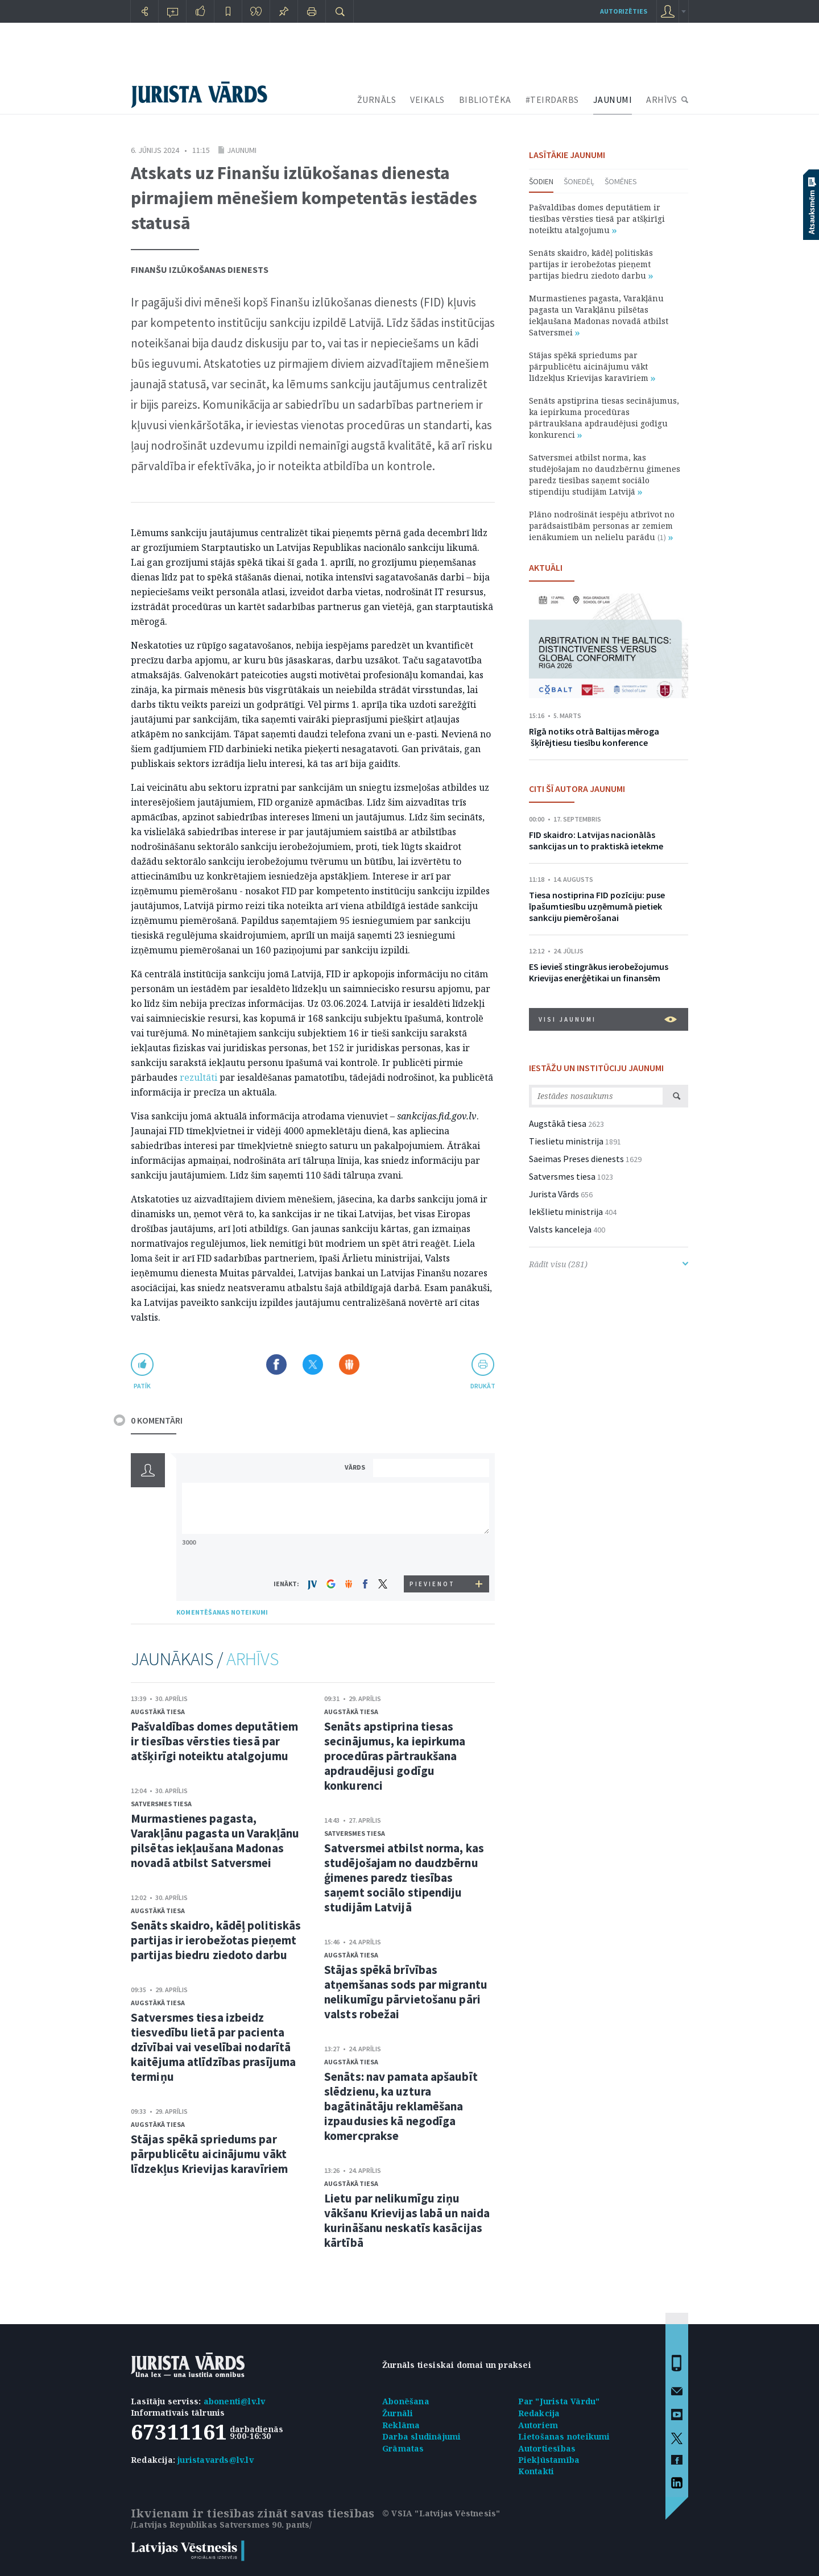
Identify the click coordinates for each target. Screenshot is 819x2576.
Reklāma (401, 2425)
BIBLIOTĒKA (485, 99)
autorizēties (623, 11)
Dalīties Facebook (276, 1364)
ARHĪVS (661, 99)
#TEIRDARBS (552, 99)
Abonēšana (405, 2401)
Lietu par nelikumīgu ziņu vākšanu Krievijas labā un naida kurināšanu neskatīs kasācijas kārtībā (407, 2220)
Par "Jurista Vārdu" (559, 2401)
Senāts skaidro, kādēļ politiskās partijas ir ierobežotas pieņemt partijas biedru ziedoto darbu (216, 1940)
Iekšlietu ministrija (566, 1211)
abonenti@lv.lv (235, 2401)
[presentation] (433, 1554)
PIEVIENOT (432, 1584)
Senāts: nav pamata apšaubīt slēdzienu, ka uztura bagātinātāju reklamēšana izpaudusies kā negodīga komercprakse (401, 2106)
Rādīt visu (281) (608, 1264)
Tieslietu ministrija (566, 1141)
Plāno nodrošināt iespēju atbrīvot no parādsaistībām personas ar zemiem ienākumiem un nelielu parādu (602, 525)
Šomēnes (621, 181)
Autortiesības (547, 2448)
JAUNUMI (612, 99)
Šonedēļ (579, 181)
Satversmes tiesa (161, 1803)
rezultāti (198, 1077)
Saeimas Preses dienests (576, 1158)
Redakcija (539, 2413)
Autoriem (538, 2425)
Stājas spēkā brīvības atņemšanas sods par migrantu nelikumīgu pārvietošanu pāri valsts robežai (405, 1992)
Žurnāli (397, 2413)
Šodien (541, 181)
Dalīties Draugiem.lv (349, 1364)
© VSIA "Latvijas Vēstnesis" (441, 2513)
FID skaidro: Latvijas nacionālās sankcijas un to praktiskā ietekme (596, 840)
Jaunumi (242, 150)
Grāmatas (403, 2448)
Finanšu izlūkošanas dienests (199, 269)
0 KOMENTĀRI (157, 1420)
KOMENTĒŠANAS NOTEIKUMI (222, 1612)
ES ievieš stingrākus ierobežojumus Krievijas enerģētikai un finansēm (598, 972)
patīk (142, 1386)
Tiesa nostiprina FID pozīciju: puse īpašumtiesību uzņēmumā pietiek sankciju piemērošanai (597, 906)
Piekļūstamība (549, 2459)
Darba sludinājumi (421, 2436)
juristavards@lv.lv (215, 2459)
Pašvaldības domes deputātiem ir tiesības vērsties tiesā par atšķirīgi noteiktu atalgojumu (214, 1741)
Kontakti (536, 2471)
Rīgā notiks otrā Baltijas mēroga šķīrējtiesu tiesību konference (594, 736)
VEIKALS (427, 99)
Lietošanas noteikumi (564, 2436)
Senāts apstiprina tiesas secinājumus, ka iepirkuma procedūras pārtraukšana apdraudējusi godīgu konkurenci (395, 1756)
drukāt (482, 1386)
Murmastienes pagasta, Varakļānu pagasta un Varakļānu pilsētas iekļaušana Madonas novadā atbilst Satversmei (215, 1840)
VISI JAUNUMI (608, 1019)
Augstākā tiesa (158, 1711)
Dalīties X (313, 1364)
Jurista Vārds (554, 1194)
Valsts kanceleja (560, 1229)
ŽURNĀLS (376, 99)
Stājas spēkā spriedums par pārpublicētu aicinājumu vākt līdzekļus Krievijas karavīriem (209, 2153)
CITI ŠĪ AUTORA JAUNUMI (577, 788)
